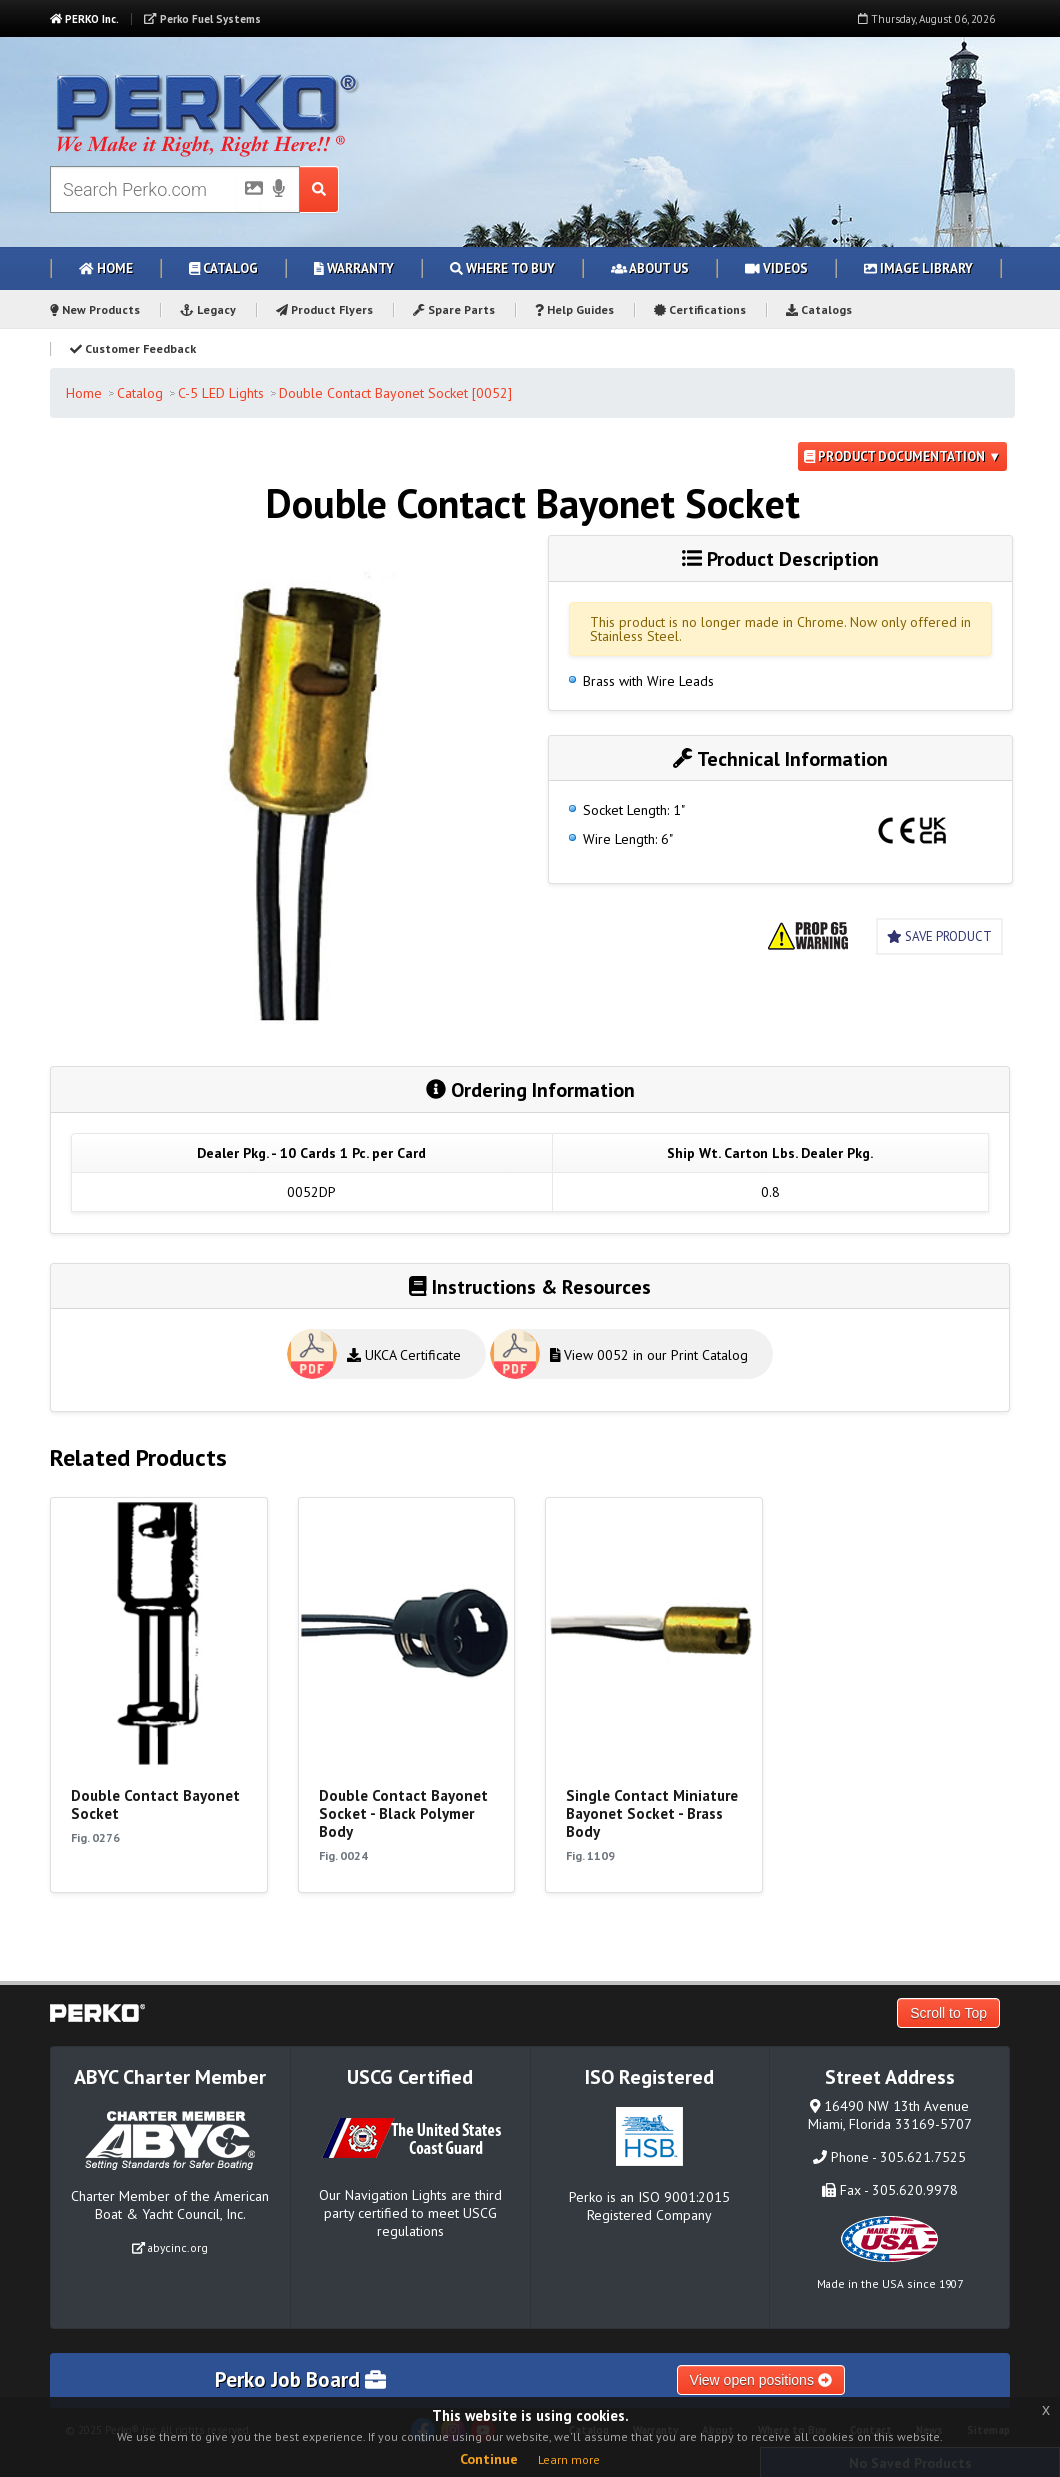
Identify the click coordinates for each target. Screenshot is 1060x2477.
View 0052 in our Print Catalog (649, 1355)
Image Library (918, 268)
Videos (776, 268)
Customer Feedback (133, 348)
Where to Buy (502, 268)
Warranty (354, 268)
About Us (650, 268)
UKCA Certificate (404, 1355)
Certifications (700, 309)
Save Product (939, 936)
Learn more (569, 2459)
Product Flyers (324, 309)
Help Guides (574, 309)
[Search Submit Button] (319, 189)
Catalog (223, 268)
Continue (489, 2459)
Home (106, 268)
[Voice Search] (279, 190)
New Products (95, 309)
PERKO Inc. (84, 19)
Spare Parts (454, 309)
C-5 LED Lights (221, 393)
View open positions (761, 2380)
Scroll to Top (948, 2013)
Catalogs (819, 309)
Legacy (208, 309)
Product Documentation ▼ (902, 456)
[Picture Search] (248, 192)
